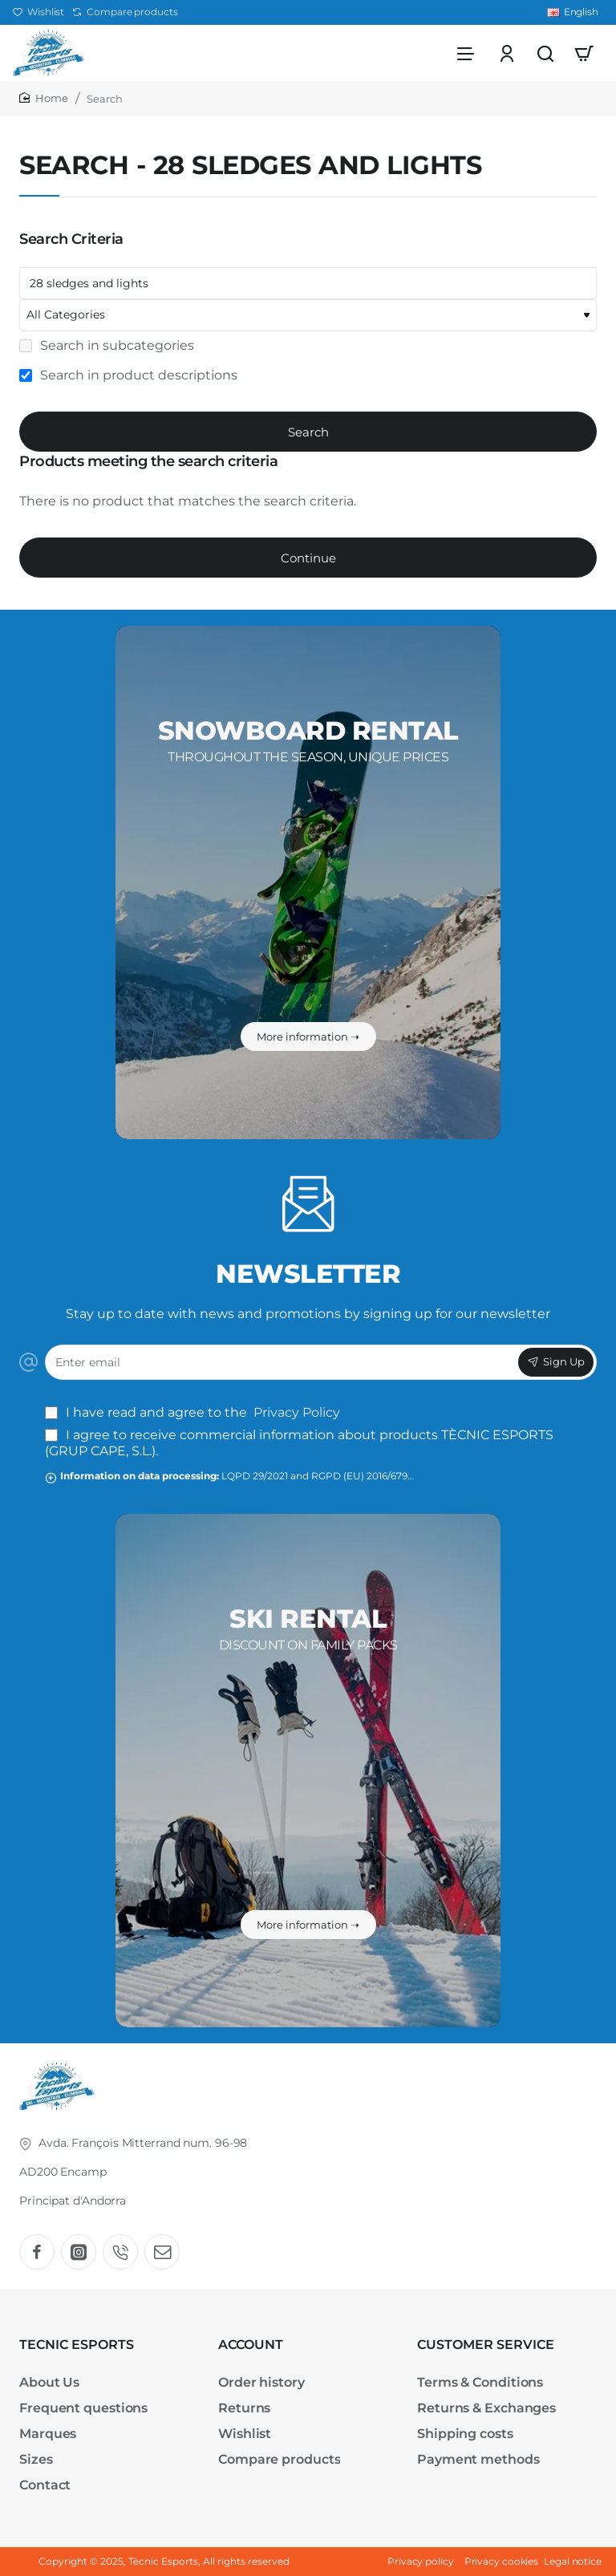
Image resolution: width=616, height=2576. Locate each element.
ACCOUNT (250, 2344)
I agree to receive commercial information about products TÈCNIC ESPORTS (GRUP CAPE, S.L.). (299, 1443)
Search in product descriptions (128, 375)
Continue (308, 558)
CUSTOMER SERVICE (485, 2344)
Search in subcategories (106, 345)
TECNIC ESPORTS (76, 2344)
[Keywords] (308, 283)
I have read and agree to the (194, 1412)
